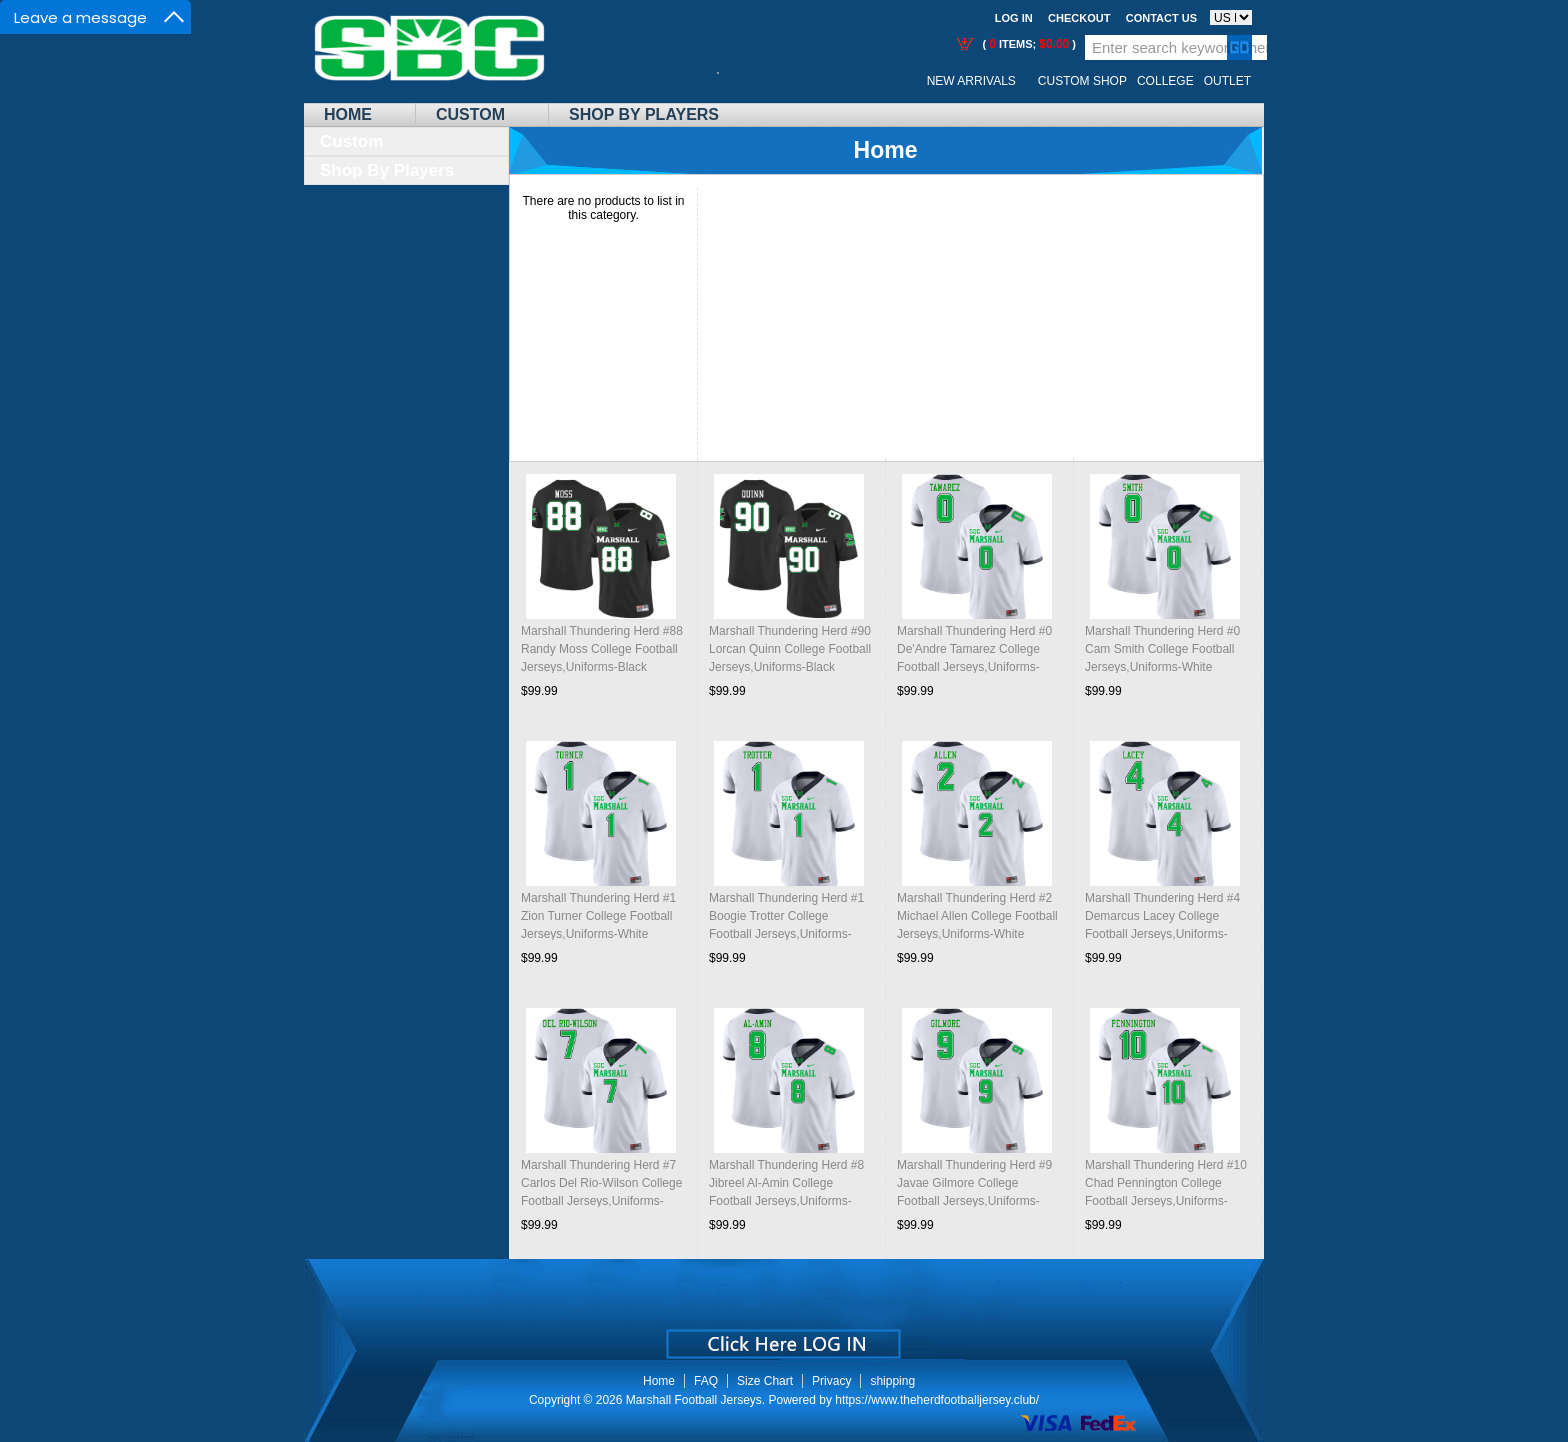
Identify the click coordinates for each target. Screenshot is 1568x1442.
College (1165, 81)
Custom (470, 114)
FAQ (706, 1381)
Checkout (1079, 18)
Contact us (1161, 18)
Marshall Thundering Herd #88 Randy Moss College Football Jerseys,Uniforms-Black (602, 649)
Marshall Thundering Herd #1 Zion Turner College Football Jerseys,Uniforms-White (598, 916)
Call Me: (733, 81)
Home (348, 114)
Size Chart (765, 1381)
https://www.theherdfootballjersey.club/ (937, 1400)
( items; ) (1027, 44)
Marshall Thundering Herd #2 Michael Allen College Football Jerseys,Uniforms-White (977, 916)
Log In (1014, 18)
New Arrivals (971, 81)
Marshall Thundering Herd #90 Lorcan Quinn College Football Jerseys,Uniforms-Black (790, 649)
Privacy (831, 1381)
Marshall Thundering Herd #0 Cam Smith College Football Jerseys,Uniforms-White (1162, 649)
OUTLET (1227, 81)
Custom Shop (1082, 81)
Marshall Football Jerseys (694, 1400)
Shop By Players (644, 114)
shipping (892, 1381)
